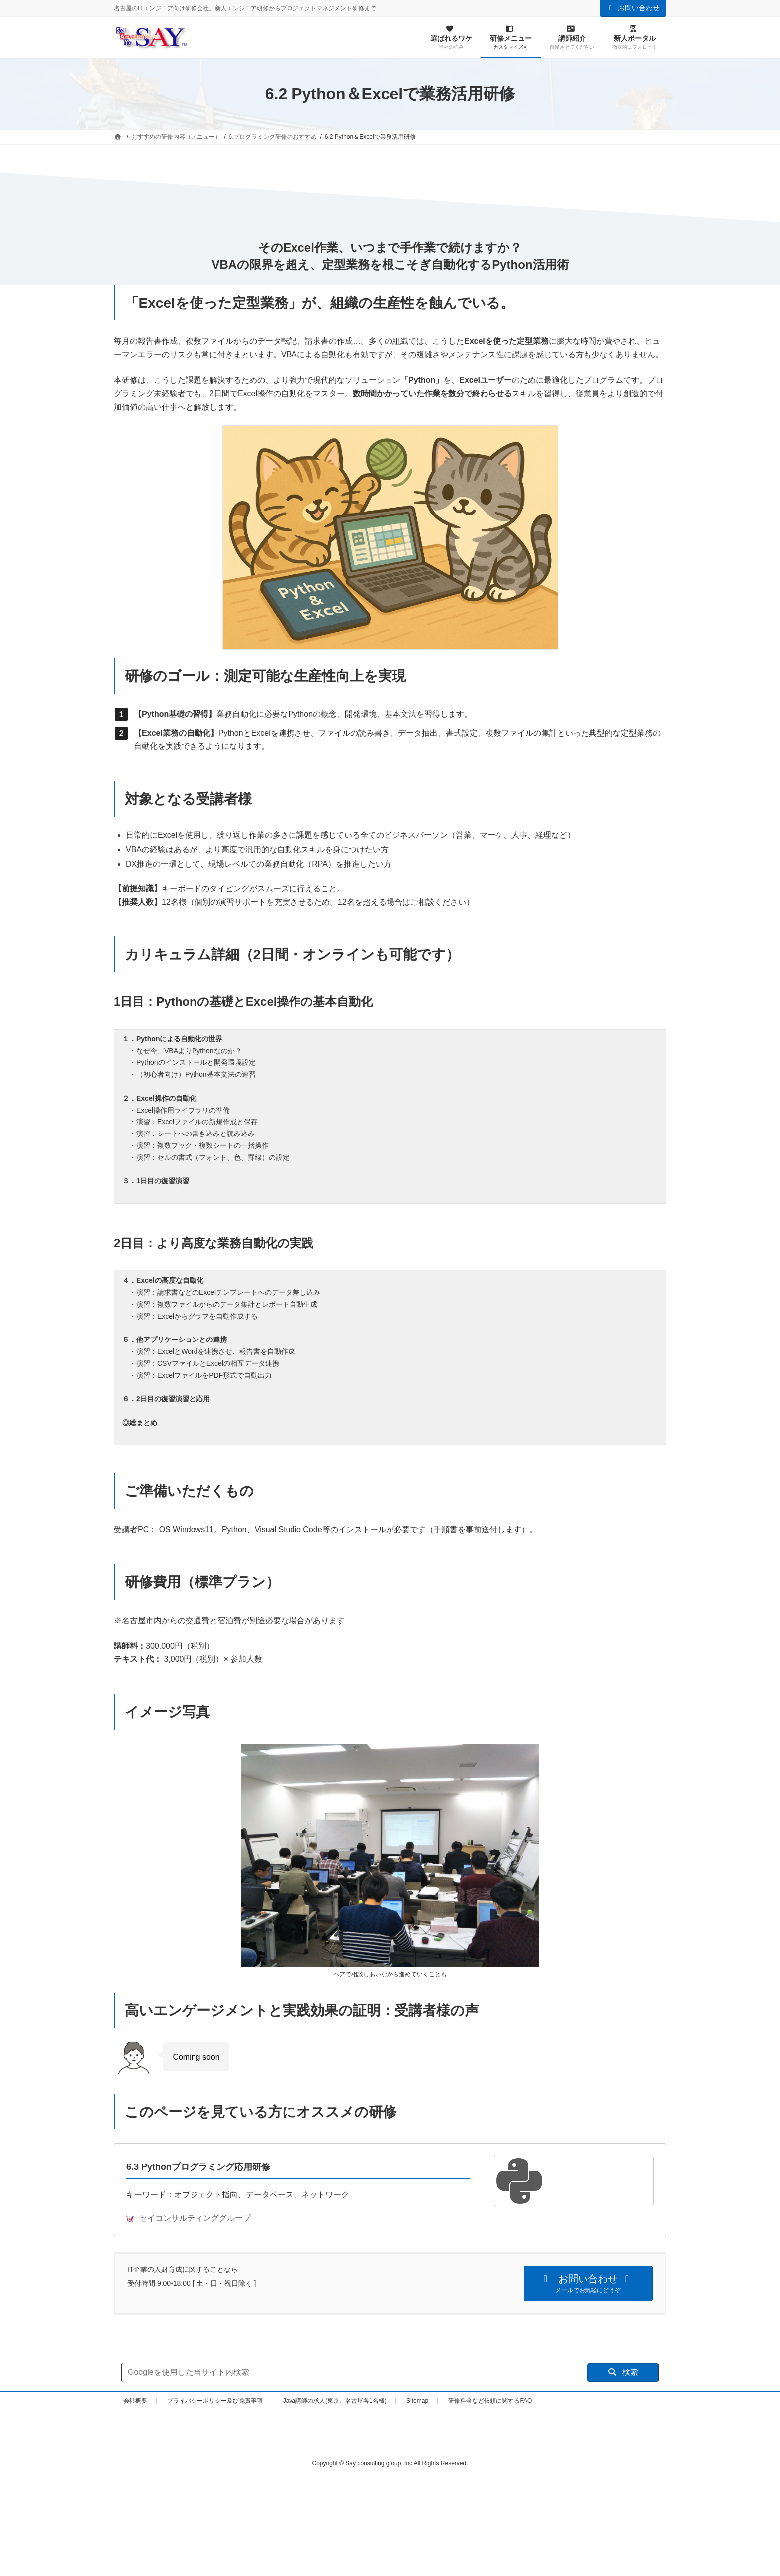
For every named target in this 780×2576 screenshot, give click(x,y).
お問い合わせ (633, 8)
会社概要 (135, 2400)
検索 (623, 2372)
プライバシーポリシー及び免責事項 (215, 2400)
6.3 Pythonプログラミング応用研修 (198, 2167)
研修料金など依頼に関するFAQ (490, 2400)
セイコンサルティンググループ (188, 2218)
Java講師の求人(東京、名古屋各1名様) (335, 2400)
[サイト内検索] (354, 2372)
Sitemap (417, 2400)
